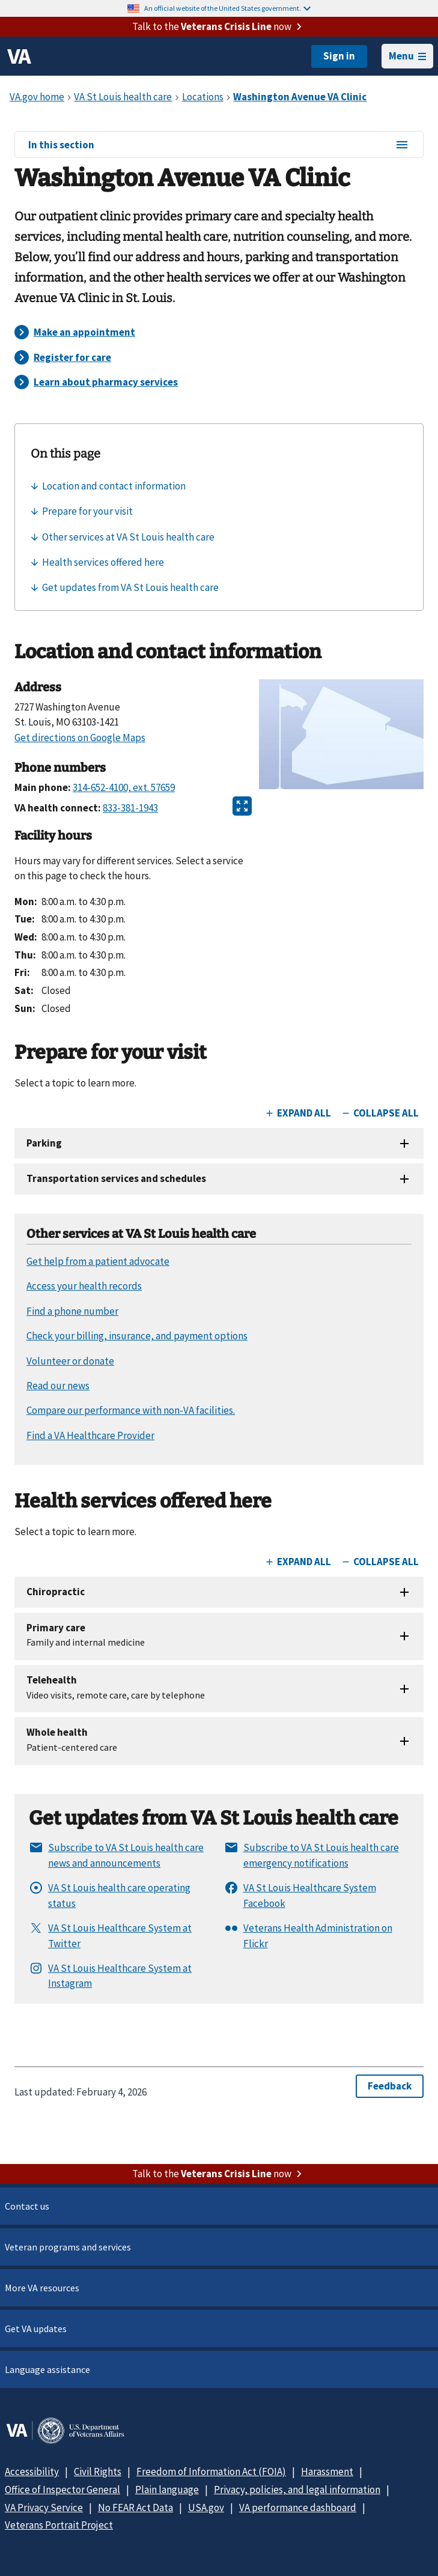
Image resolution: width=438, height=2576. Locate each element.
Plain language (167, 2489)
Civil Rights (97, 2471)
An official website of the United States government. (227, 8)
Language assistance (47, 2369)
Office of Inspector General (62, 2489)
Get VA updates (36, 2329)
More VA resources (42, 2288)
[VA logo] (19, 56)
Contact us (27, 2206)
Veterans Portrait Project (59, 2525)
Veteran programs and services (68, 2247)
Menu (407, 55)
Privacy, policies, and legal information (297, 2489)
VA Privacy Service (44, 2507)
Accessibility (32, 2471)
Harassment (327, 2471)
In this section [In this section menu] (218, 145)
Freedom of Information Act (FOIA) (211, 2471)
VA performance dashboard (297, 2507)
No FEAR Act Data (135, 2507)
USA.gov (206, 2507)
